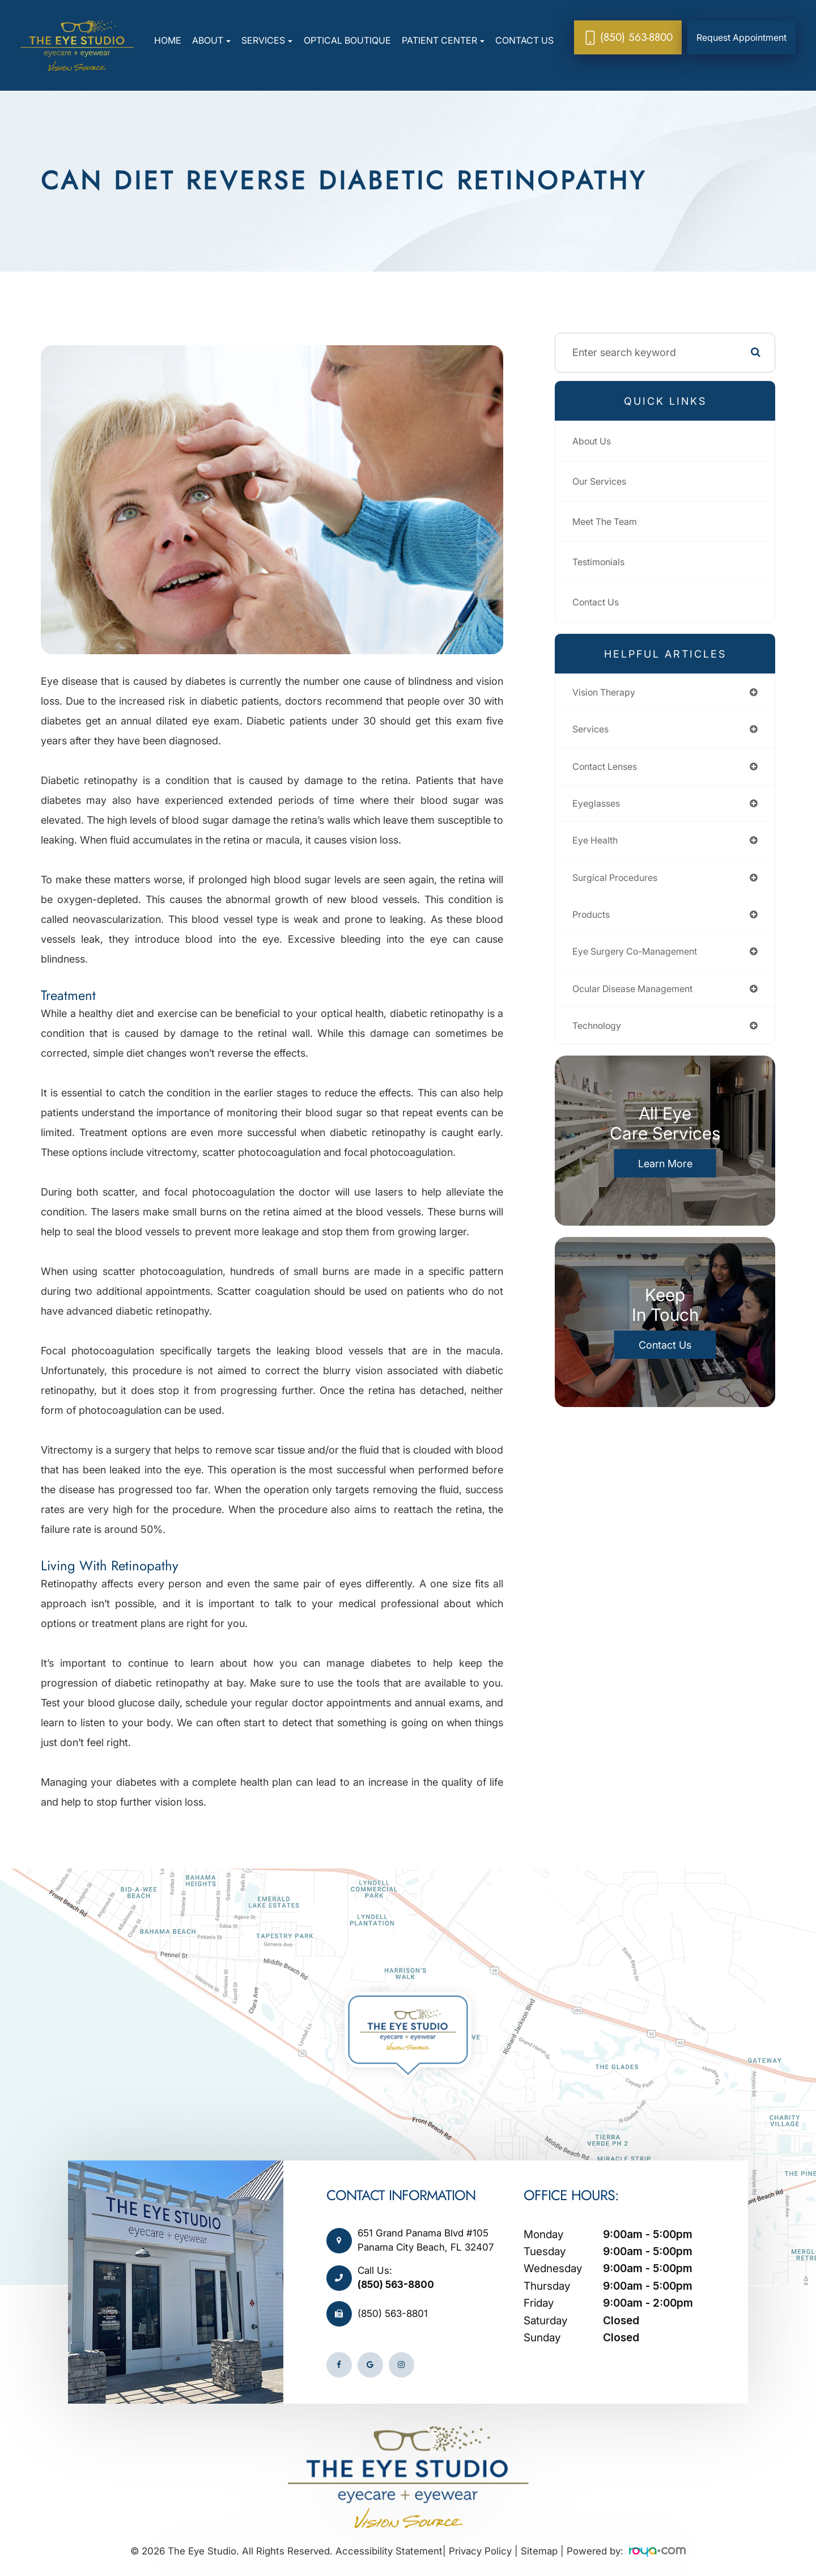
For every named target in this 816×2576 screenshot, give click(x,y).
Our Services (602, 481)
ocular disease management (640, 1001)
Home (167, 40)
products (593, 924)
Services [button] (266, 40)
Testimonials (601, 561)
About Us (594, 441)
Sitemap (539, 2551)
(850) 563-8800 (396, 2284)
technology (599, 1040)
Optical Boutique (347, 40)
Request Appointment (741, 37)
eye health (597, 847)
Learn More (665, 1178)
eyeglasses (598, 809)
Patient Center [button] (443, 40)
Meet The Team (608, 521)
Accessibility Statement (389, 2551)
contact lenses (608, 770)
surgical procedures (620, 886)
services (592, 732)
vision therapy (607, 693)
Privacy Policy (480, 2551)
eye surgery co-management (642, 963)
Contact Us (524, 40)
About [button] (211, 40)
